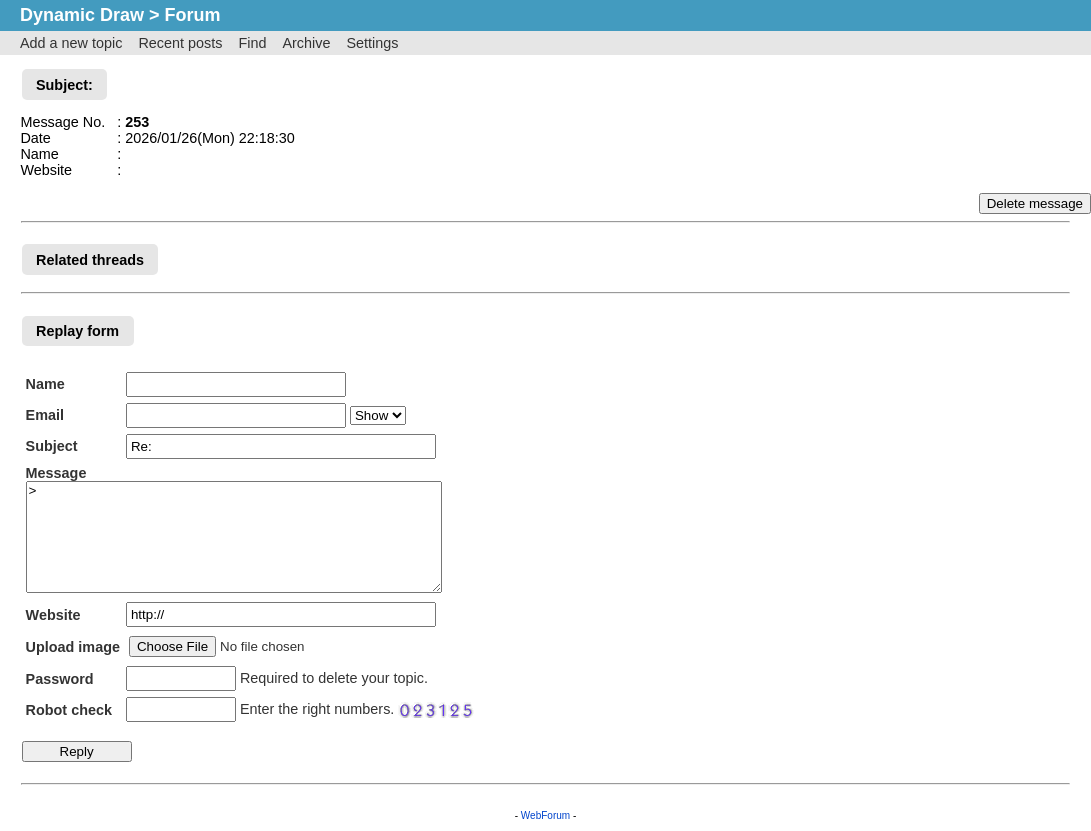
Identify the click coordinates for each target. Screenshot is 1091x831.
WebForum (545, 815)
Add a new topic (71, 43)
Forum (193, 15)
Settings (372, 43)
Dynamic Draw (82, 15)
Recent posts (180, 43)
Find (252, 43)
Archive (306, 43)
